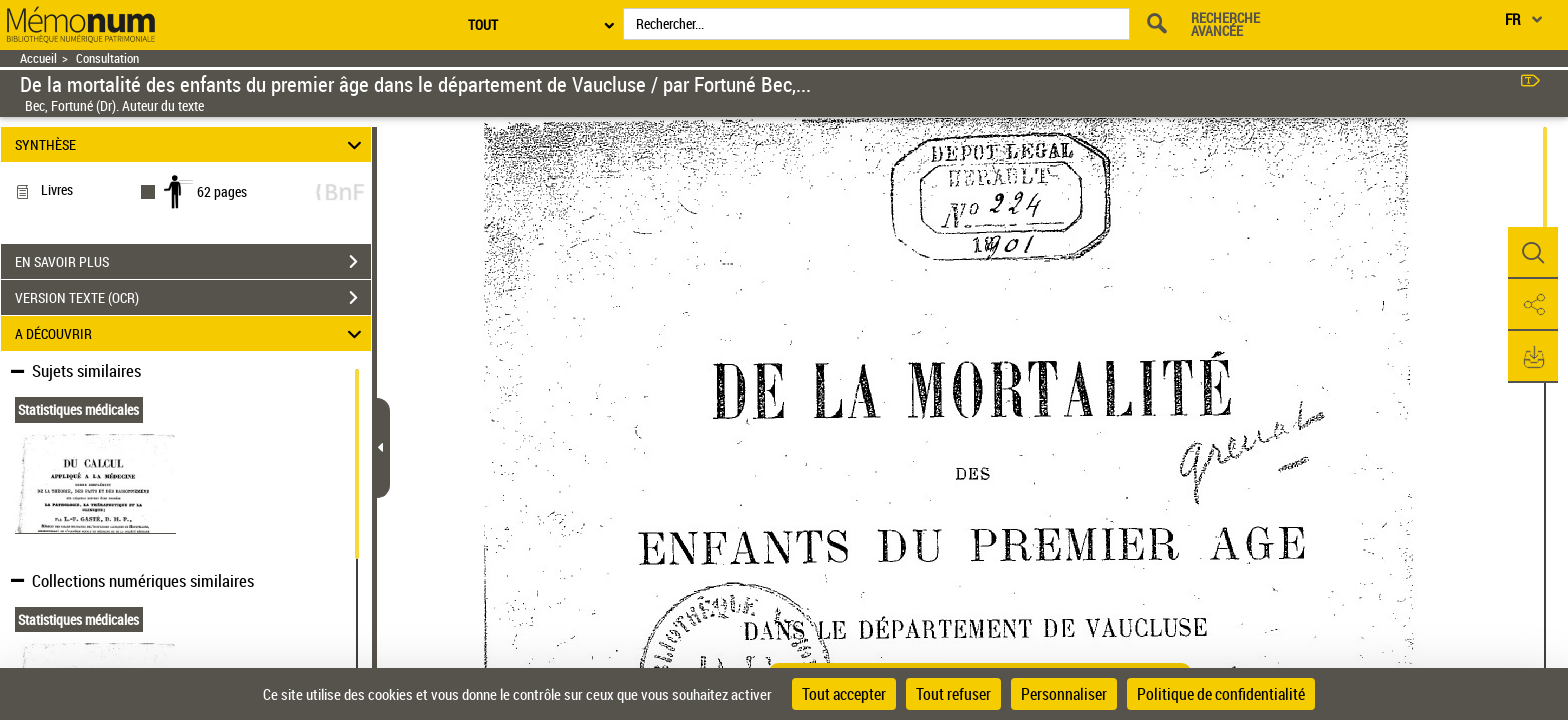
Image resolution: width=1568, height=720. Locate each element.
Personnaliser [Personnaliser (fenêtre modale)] (1064, 694)
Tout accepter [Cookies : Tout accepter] (844, 694)
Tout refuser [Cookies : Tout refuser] (953, 694)
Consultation (107, 58)
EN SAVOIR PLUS (193, 262)
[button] (1533, 253)
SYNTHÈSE (191, 144)
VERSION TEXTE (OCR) (193, 298)
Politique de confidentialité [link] (1221, 694)
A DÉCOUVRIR (191, 333)
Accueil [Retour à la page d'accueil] (38, 58)
